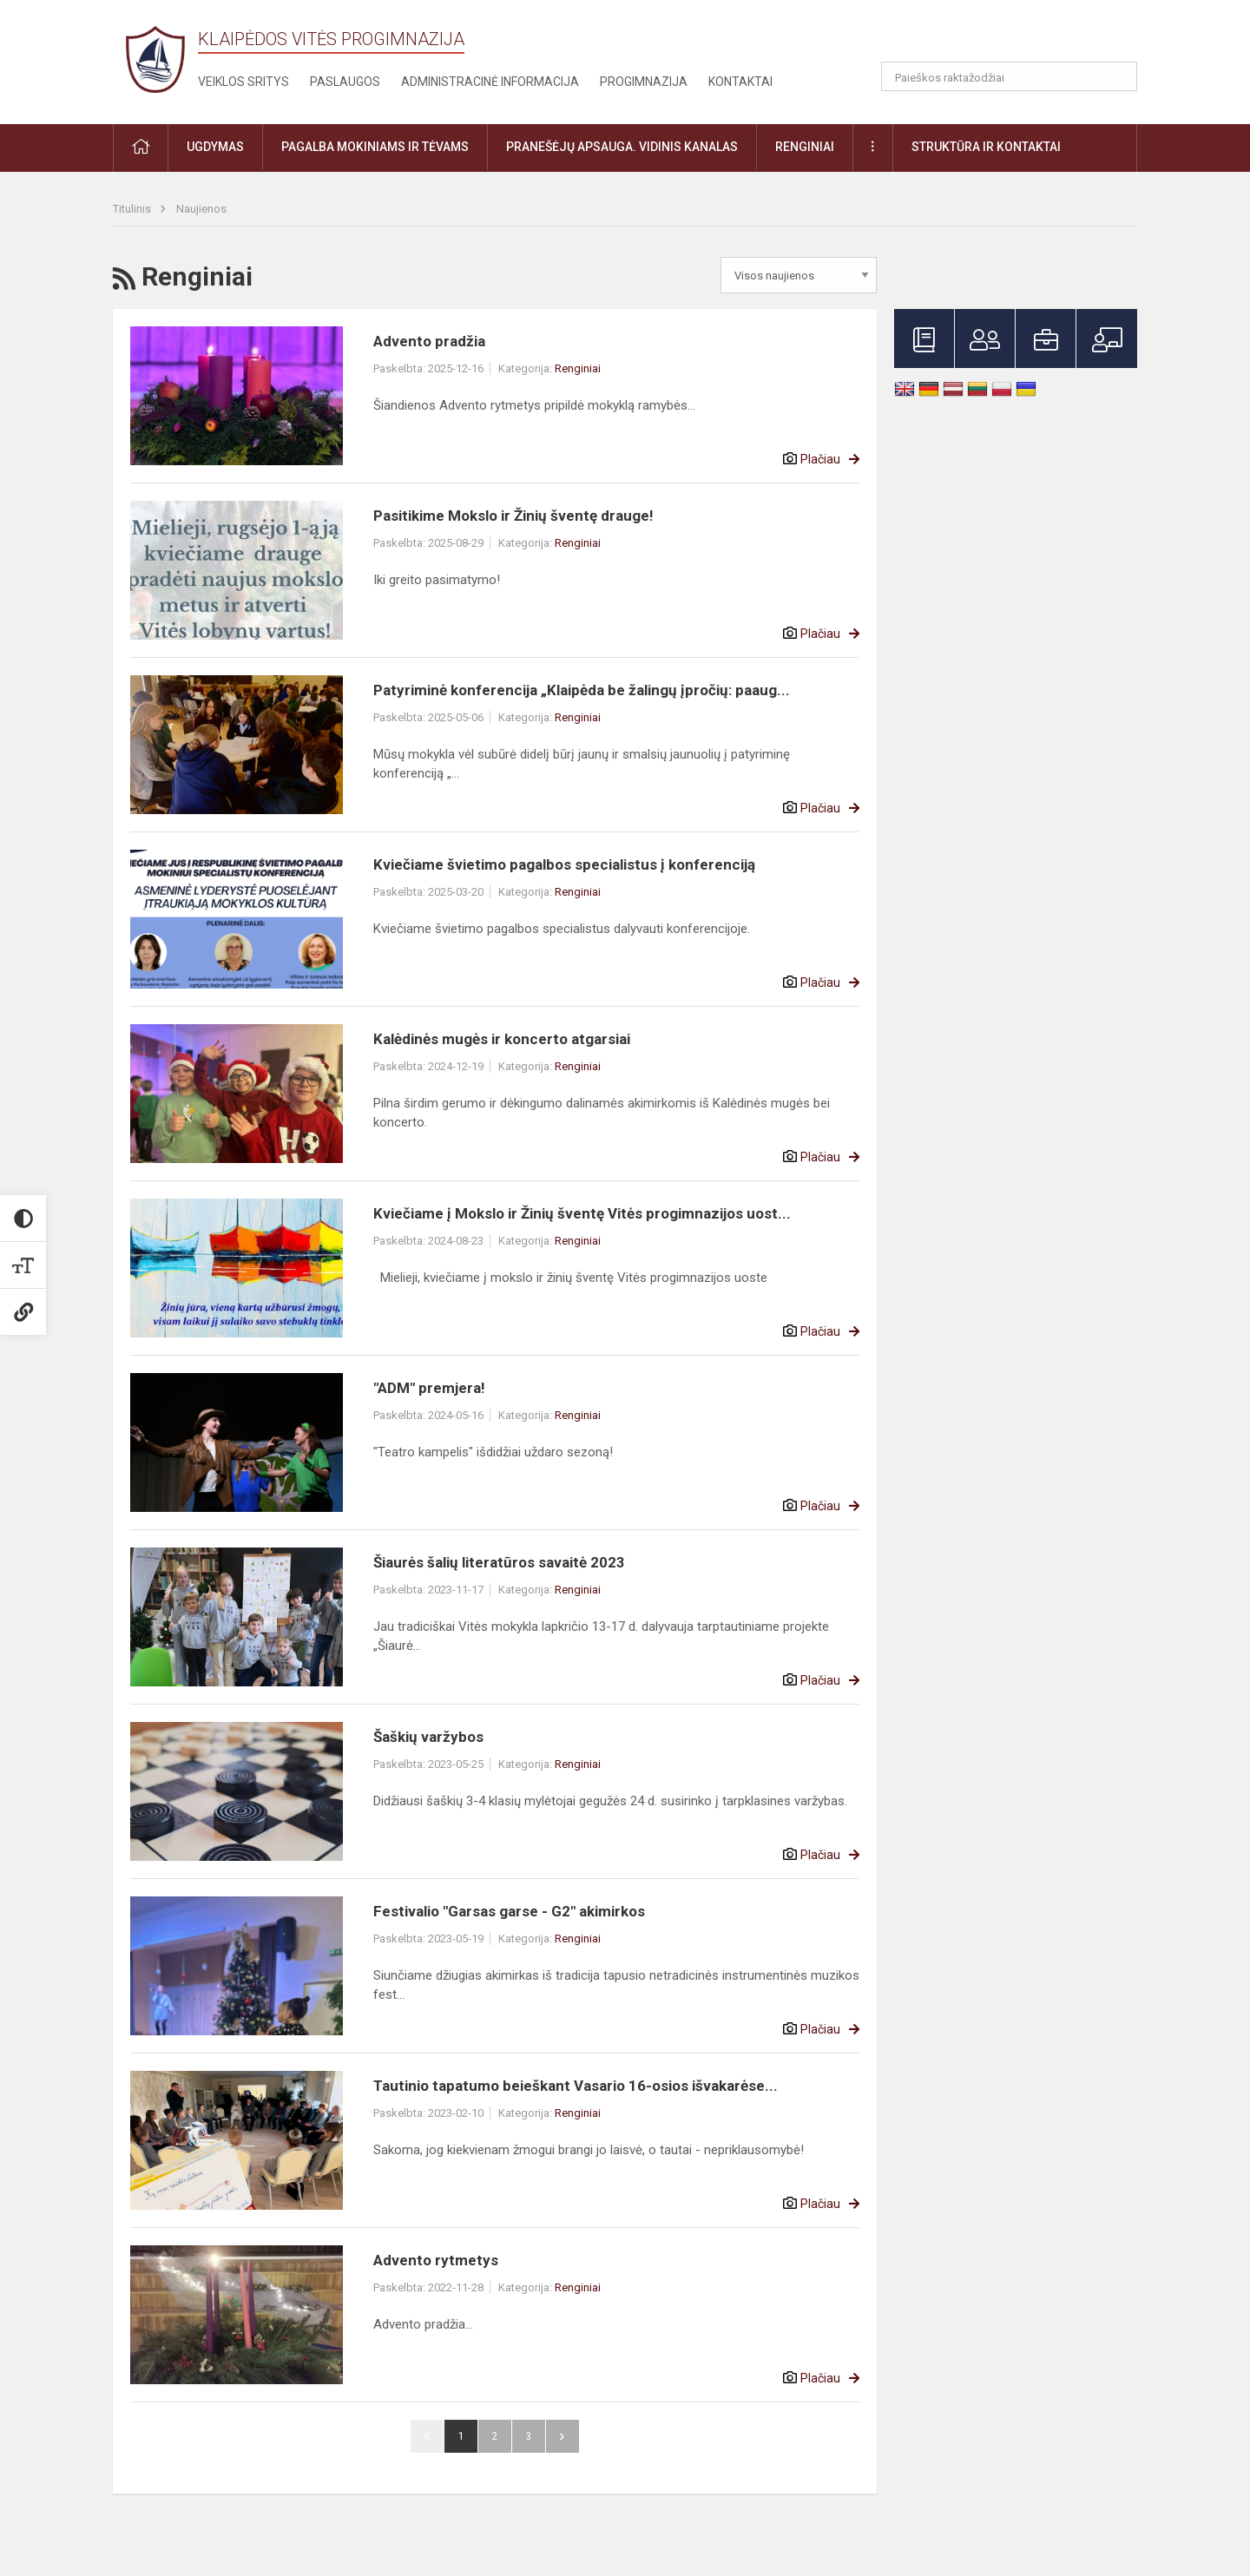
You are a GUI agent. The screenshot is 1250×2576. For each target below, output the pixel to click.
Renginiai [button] (804, 147)
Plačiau (820, 459)
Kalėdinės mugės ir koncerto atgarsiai (501, 1039)
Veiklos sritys (243, 82)
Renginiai (578, 368)
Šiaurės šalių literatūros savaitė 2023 (499, 1562)
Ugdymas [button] (215, 147)
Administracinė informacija (490, 82)
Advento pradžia (429, 341)
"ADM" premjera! (429, 1387)
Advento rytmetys (435, 2260)
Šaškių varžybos (428, 1736)
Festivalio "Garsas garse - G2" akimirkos (509, 1911)
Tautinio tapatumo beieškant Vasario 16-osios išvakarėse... (575, 2085)
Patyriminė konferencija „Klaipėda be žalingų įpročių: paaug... (581, 690)
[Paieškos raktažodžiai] (1009, 76)
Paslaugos (345, 82)
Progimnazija (644, 82)
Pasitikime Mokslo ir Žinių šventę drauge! (513, 515)
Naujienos (201, 208)
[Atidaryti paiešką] (1118, 76)
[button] (1018, 36)
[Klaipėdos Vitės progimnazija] (155, 58)
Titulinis (133, 208)
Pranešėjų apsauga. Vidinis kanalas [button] (622, 147)
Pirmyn (562, 2436)
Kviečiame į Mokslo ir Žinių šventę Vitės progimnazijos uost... (582, 1213)
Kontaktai (740, 82)
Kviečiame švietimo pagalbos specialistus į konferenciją (564, 864)
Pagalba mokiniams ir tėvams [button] (375, 147)
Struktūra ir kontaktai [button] (986, 147)
